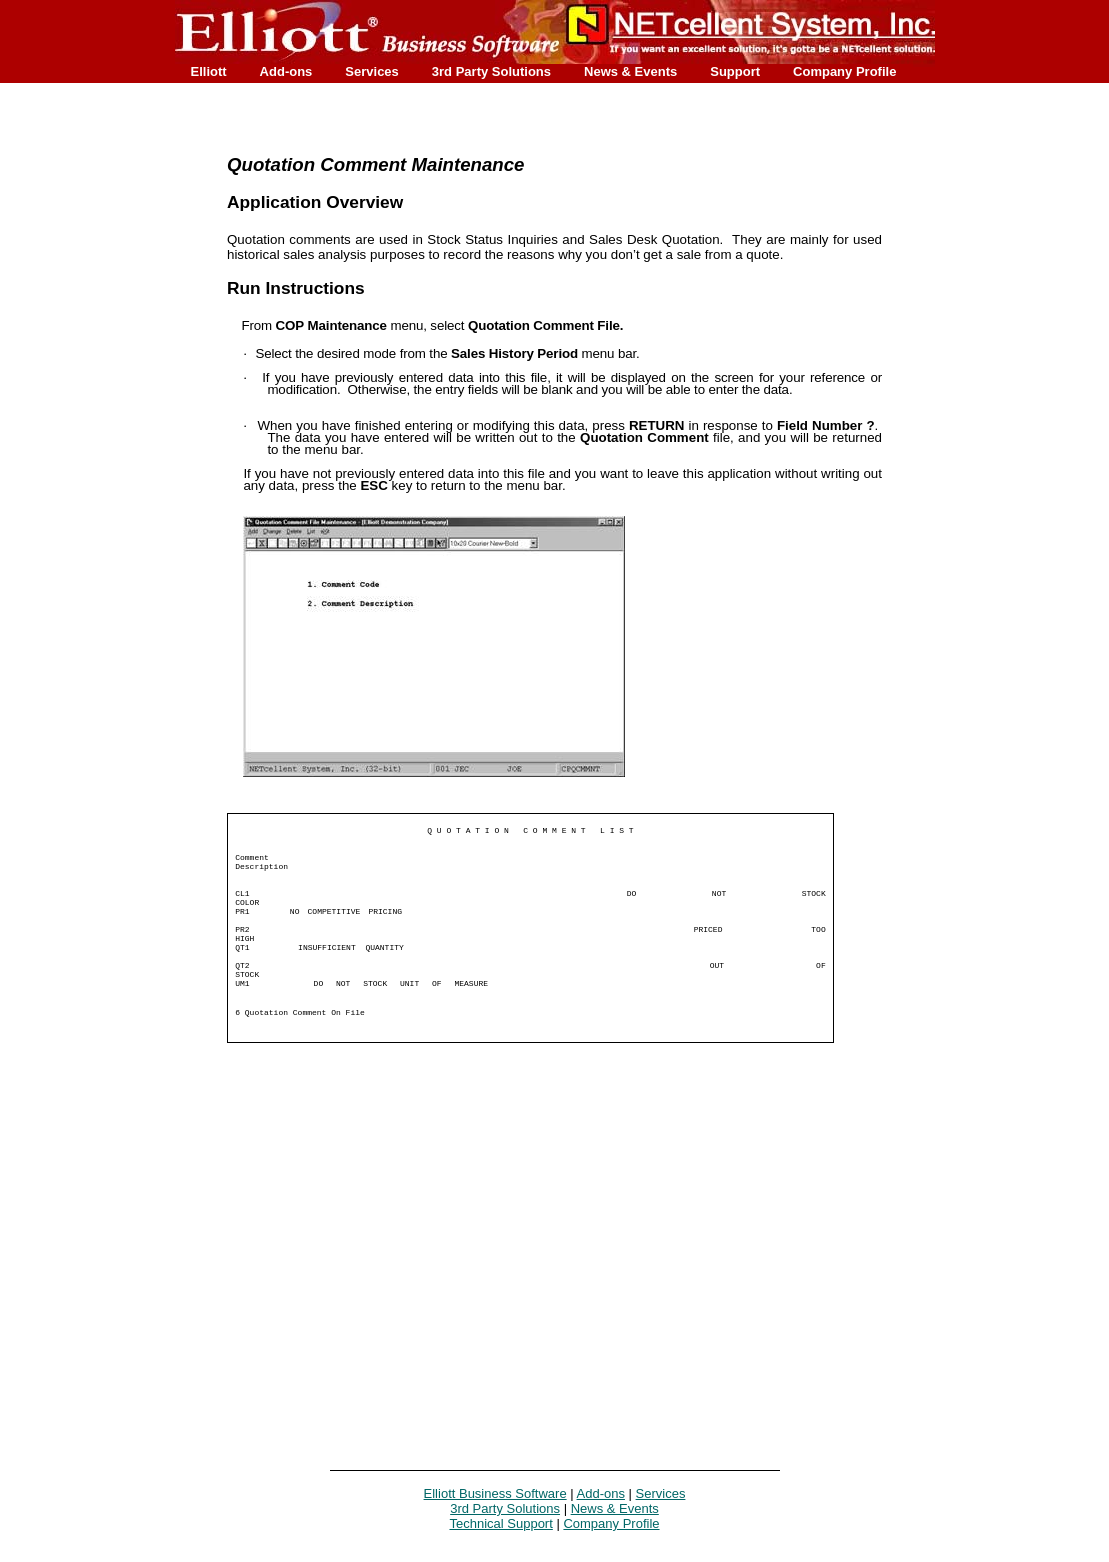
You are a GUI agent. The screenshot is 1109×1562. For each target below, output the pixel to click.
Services (372, 71)
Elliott (209, 71)
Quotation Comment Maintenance (375, 164)
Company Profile (844, 71)
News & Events (630, 71)
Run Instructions (296, 288)
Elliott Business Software (495, 1493)
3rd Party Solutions (491, 71)
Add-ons (286, 71)
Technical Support (500, 1523)
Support (735, 71)
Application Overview (315, 202)
